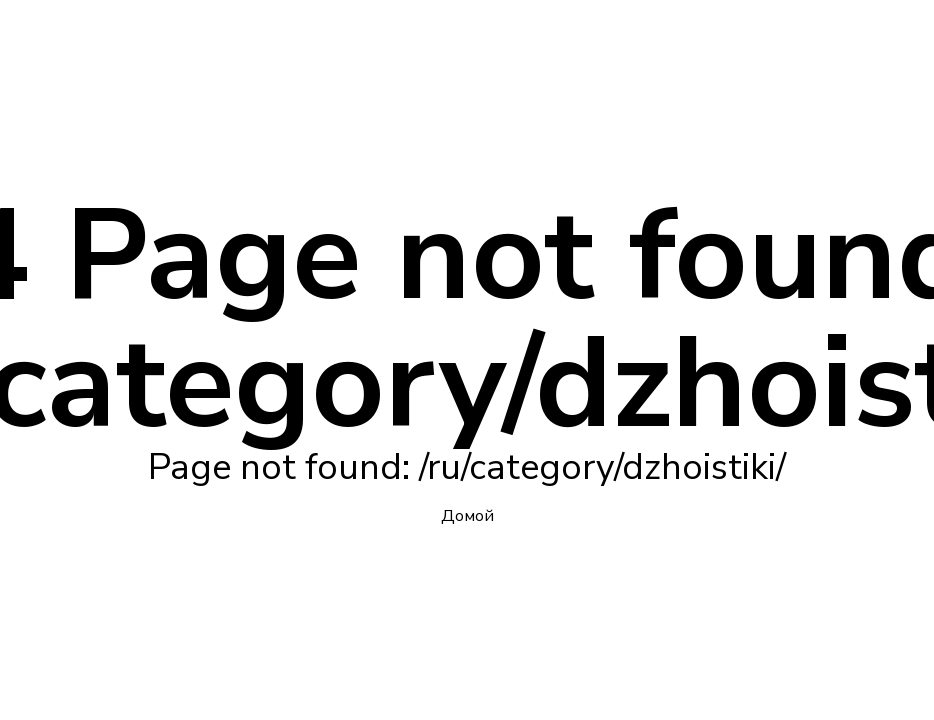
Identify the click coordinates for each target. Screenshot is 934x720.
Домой (467, 516)
